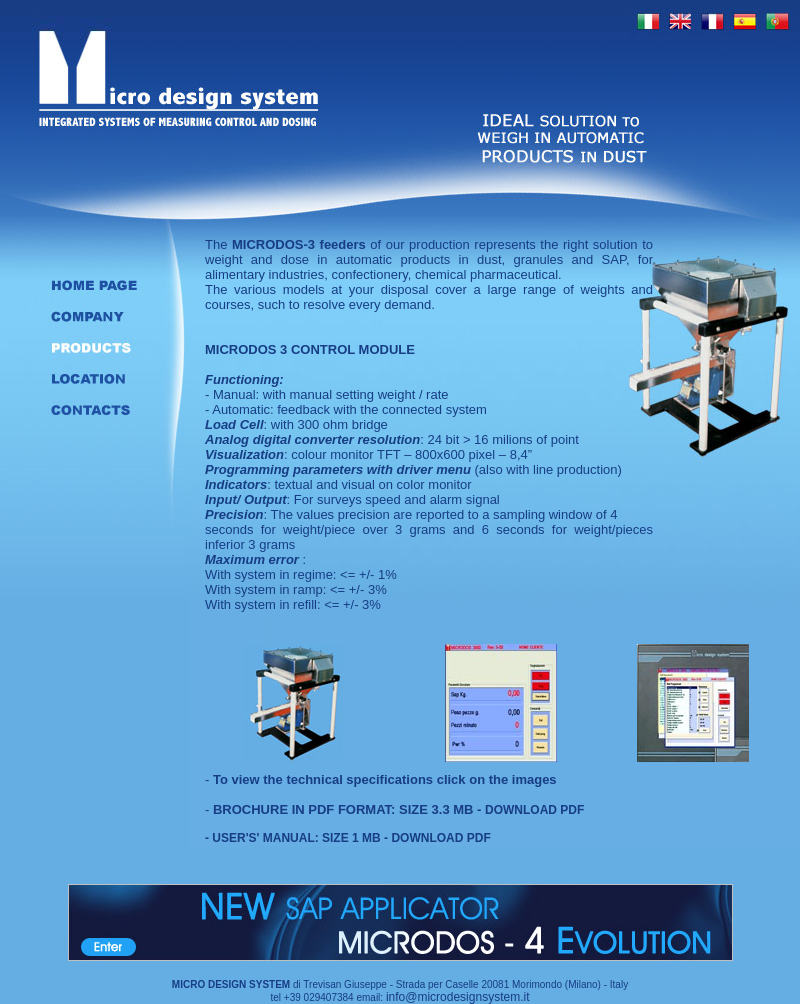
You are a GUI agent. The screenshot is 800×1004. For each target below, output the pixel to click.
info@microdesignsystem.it (458, 997)
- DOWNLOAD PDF (436, 838)
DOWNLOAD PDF (534, 810)
